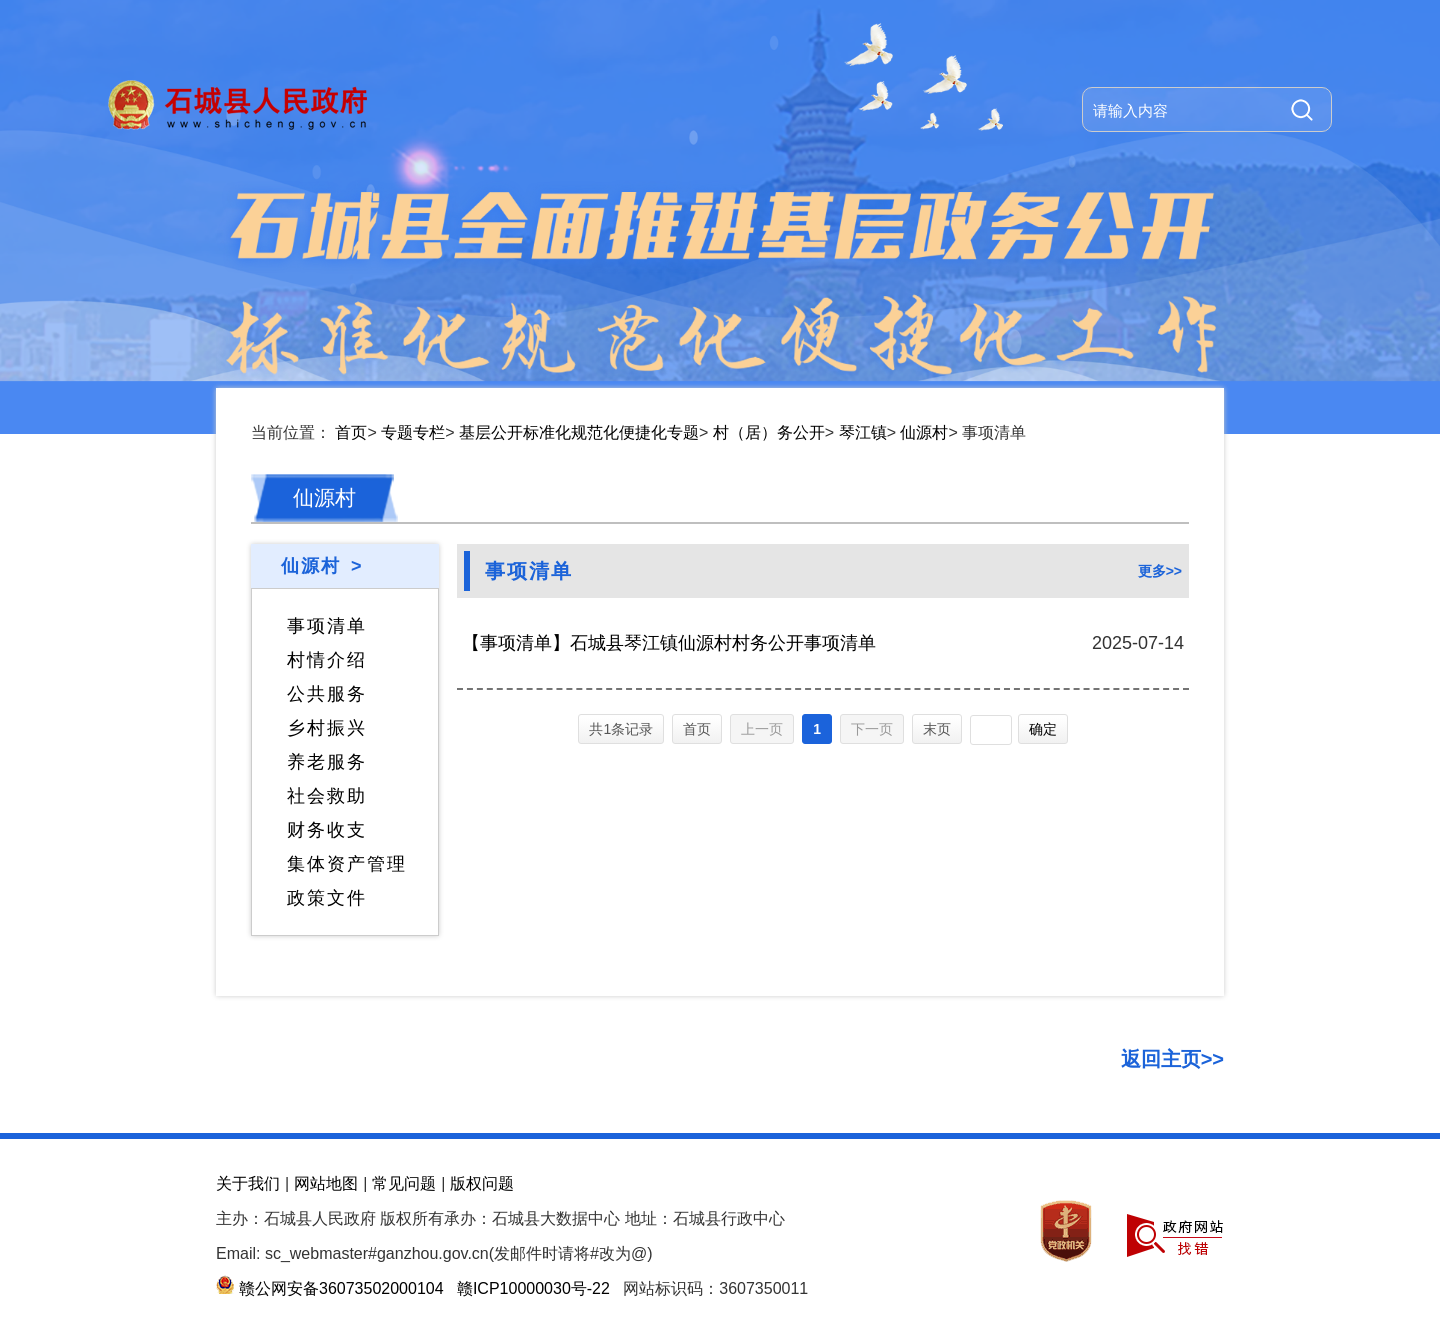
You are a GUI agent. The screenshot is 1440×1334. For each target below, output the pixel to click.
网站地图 (326, 1183)
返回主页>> (1172, 1059)
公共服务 (327, 694)
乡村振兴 (327, 728)
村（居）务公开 (769, 432)
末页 (937, 729)
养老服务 (327, 762)
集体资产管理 (347, 864)
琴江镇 (863, 432)
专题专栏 (413, 432)
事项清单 (327, 626)
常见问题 (404, 1183)
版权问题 (482, 1183)
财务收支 (327, 830)
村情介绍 (327, 660)
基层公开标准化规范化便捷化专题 (579, 432)
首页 (351, 432)
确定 (1043, 729)
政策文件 (327, 898)
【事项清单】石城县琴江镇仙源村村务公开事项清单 (669, 643)
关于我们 (248, 1183)
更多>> (1160, 571)
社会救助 (327, 796)
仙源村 (924, 432)
